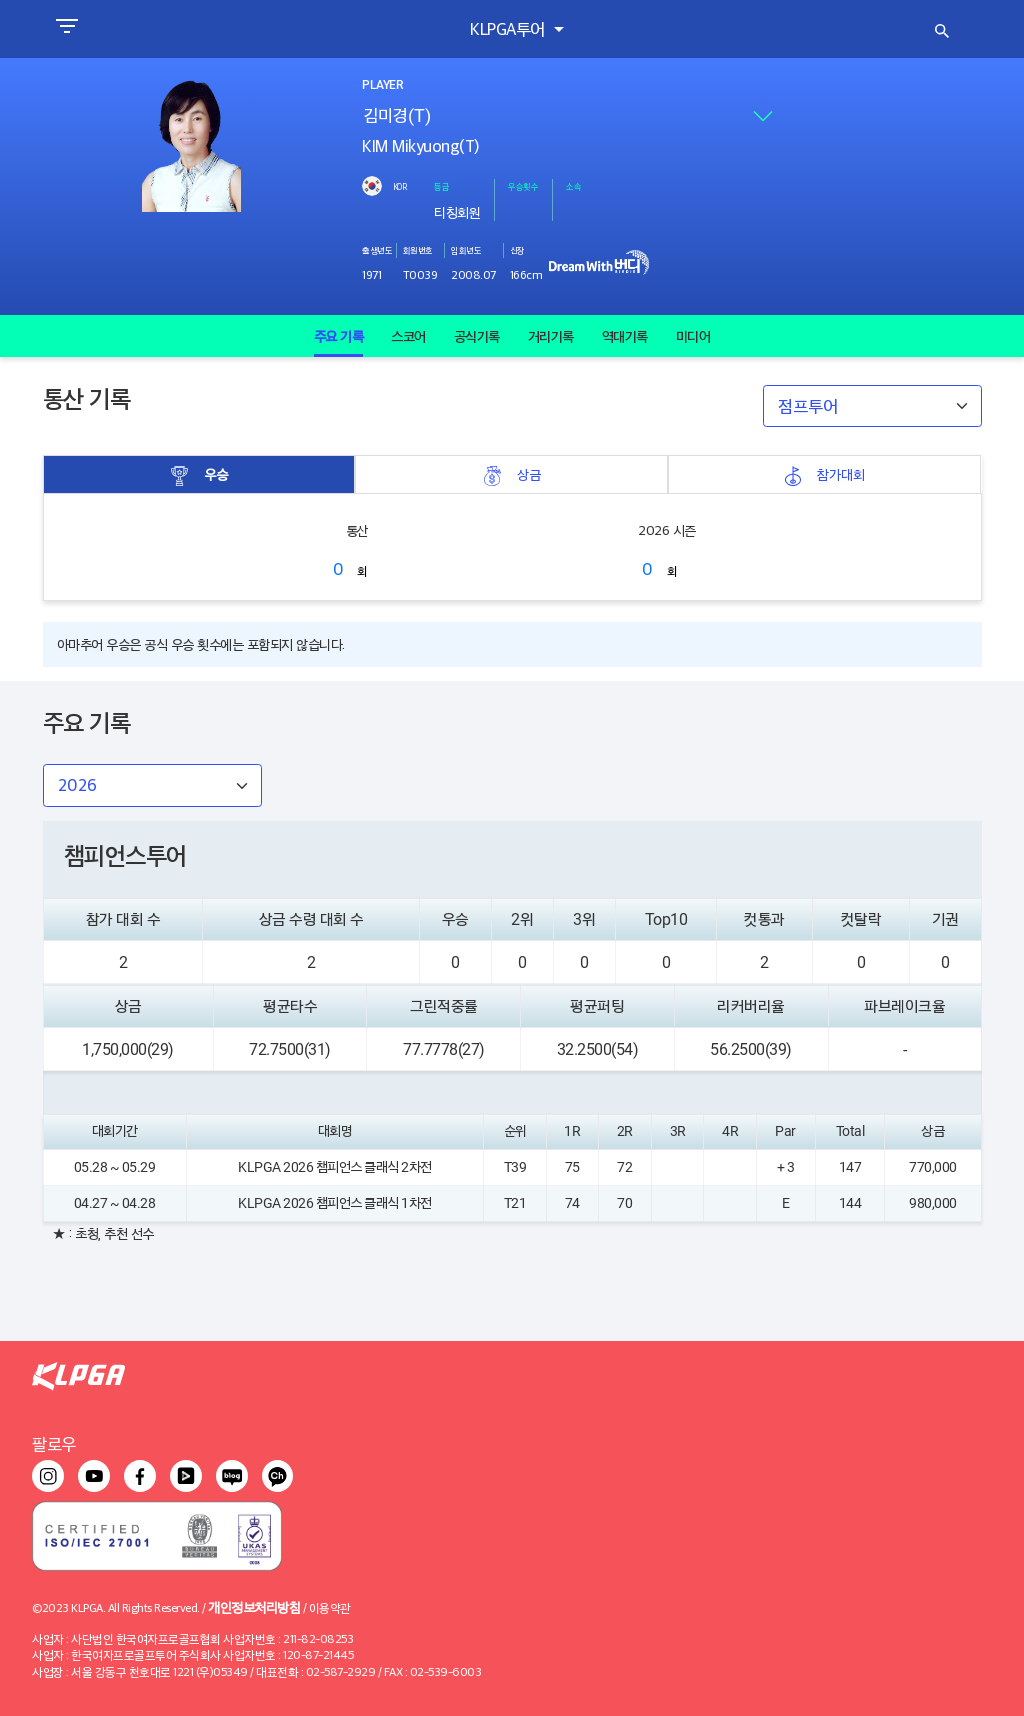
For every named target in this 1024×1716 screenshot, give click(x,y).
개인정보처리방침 (254, 1606)
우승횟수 (523, 186)
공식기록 (477, 336)
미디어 (693, 336)
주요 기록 (339, 336)
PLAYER (382, 85)
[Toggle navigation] (66, 29)
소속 (573, 186)
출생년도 (377, 250)
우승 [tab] (199, 474)
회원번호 (418, 250)
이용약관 (330, 1607)
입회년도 (466, 250)
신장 (517, 250)
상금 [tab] (512, 474)
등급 (441, 186)
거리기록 (551, 336)
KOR (400, 186)
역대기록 (625, 336)
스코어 (408, 336)
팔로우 (54, 1443)
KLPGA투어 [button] (509, 28)
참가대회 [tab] (824, 474)
